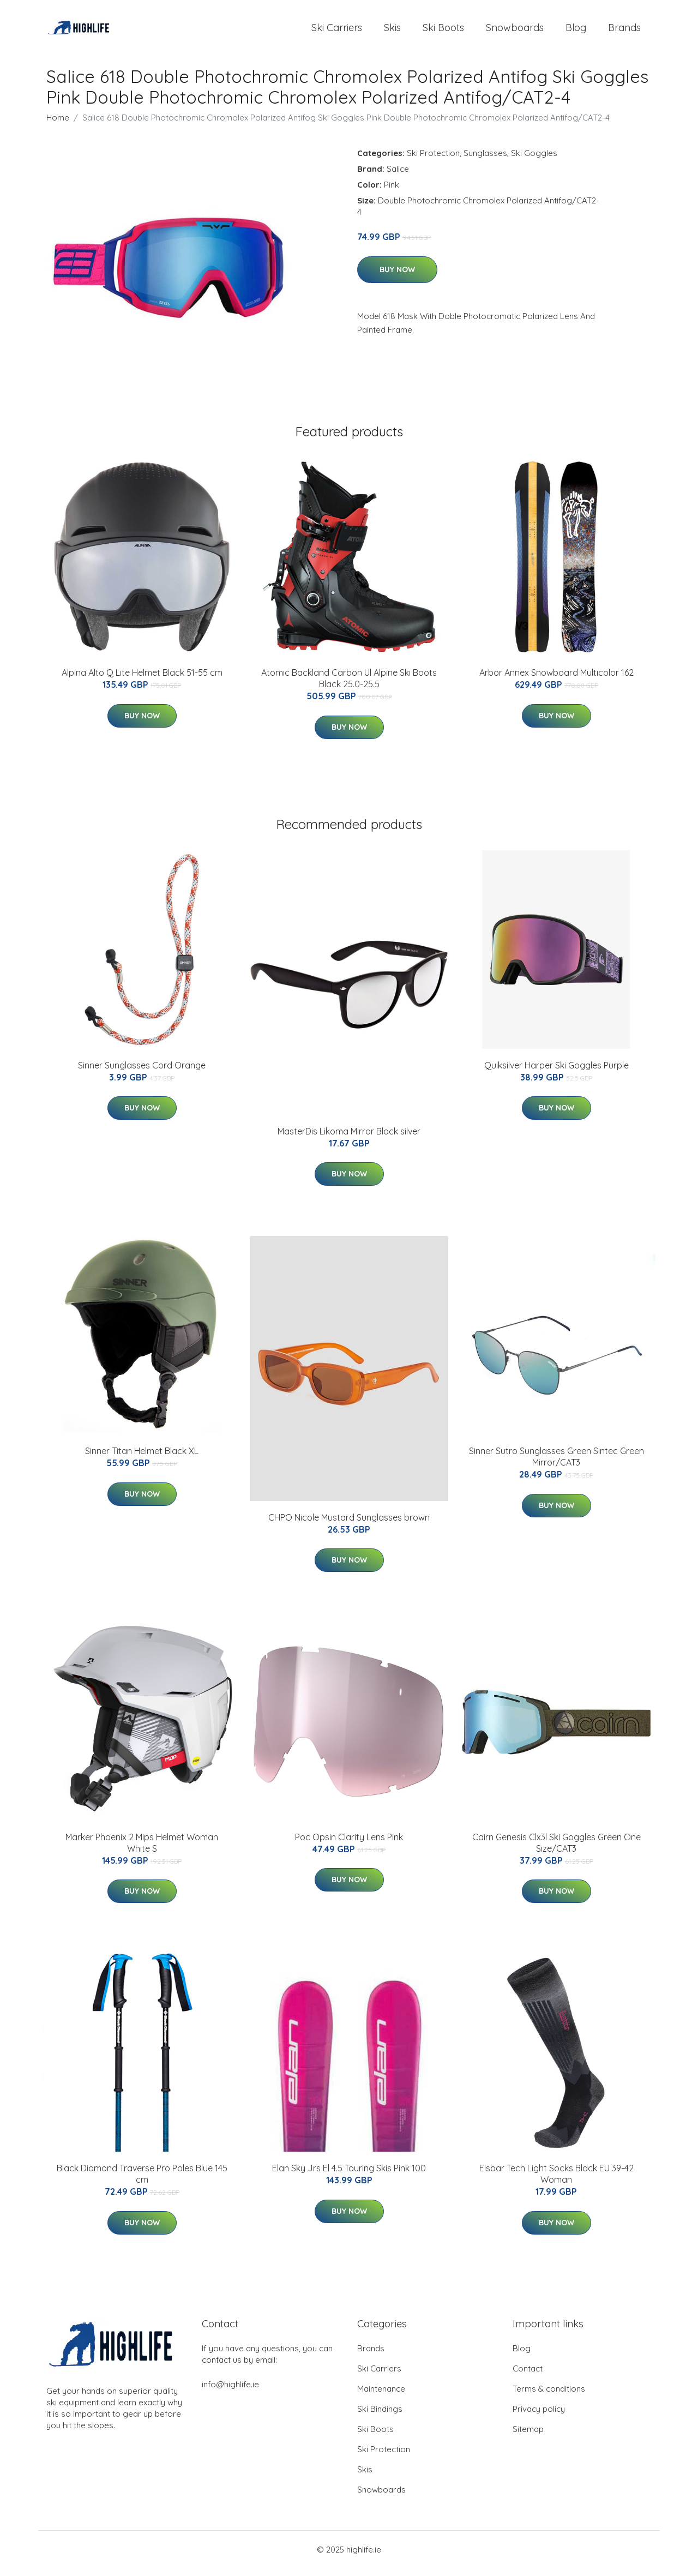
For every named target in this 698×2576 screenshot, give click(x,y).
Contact (528, 2376)
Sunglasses (485, 160)
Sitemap (528, 2436)
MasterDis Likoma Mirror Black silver (349, 1138)
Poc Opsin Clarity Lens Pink (349, 1844)
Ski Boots (443, 31)
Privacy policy (539, 2416)
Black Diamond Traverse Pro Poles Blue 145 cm (142, 2181)
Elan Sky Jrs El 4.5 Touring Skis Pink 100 (349, 2175)
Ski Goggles (534, 160)
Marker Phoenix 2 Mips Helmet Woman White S (141, 1850)
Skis (392, 31)
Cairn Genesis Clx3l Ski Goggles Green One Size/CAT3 (556, 1850)
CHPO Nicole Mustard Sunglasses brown (349, 1525)
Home (57, 125)
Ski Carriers (336, 31)
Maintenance (381, 2396)
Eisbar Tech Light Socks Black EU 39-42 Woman (556, 2181)
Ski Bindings (379, 2416)
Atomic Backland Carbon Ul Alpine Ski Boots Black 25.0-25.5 (349, 686)
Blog (575, 31)
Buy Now (397, 277)
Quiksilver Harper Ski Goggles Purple (556, 1072)
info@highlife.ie (230, 2392)
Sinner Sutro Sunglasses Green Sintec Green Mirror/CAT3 (556, 1464)
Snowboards (515, 31)
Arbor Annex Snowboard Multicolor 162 (556, 680)
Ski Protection (433, 160)
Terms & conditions (549, 2396)
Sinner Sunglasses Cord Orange (142, 1072)
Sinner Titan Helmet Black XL (141, 1458)
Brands (624, 31)
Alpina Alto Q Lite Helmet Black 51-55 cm (142, 680)
